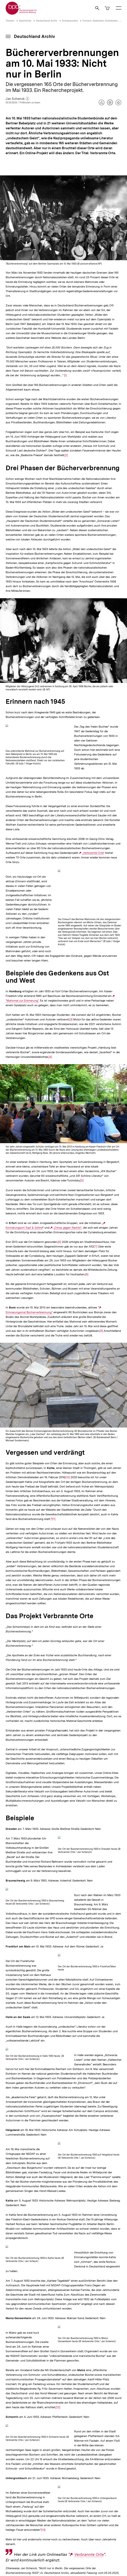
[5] (82, 1180)
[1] (65, 375)
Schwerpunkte (70, 20)
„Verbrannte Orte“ (93, 853)
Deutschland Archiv (46, 20)
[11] (54, 1519)
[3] (70, 1019)
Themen (10, 20)
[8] (86, 1274)
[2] (66, 455)
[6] (59, 1242)
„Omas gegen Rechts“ (67, 1227)
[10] (67, 1477)
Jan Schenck (17, 99)
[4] (50, 1057)
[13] (43, 2529)
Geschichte (25, 20)
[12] (58, 2407)
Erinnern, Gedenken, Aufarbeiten (100, 20)
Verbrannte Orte (89, 2554)
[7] (95, 1246)
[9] (101, 1330)
